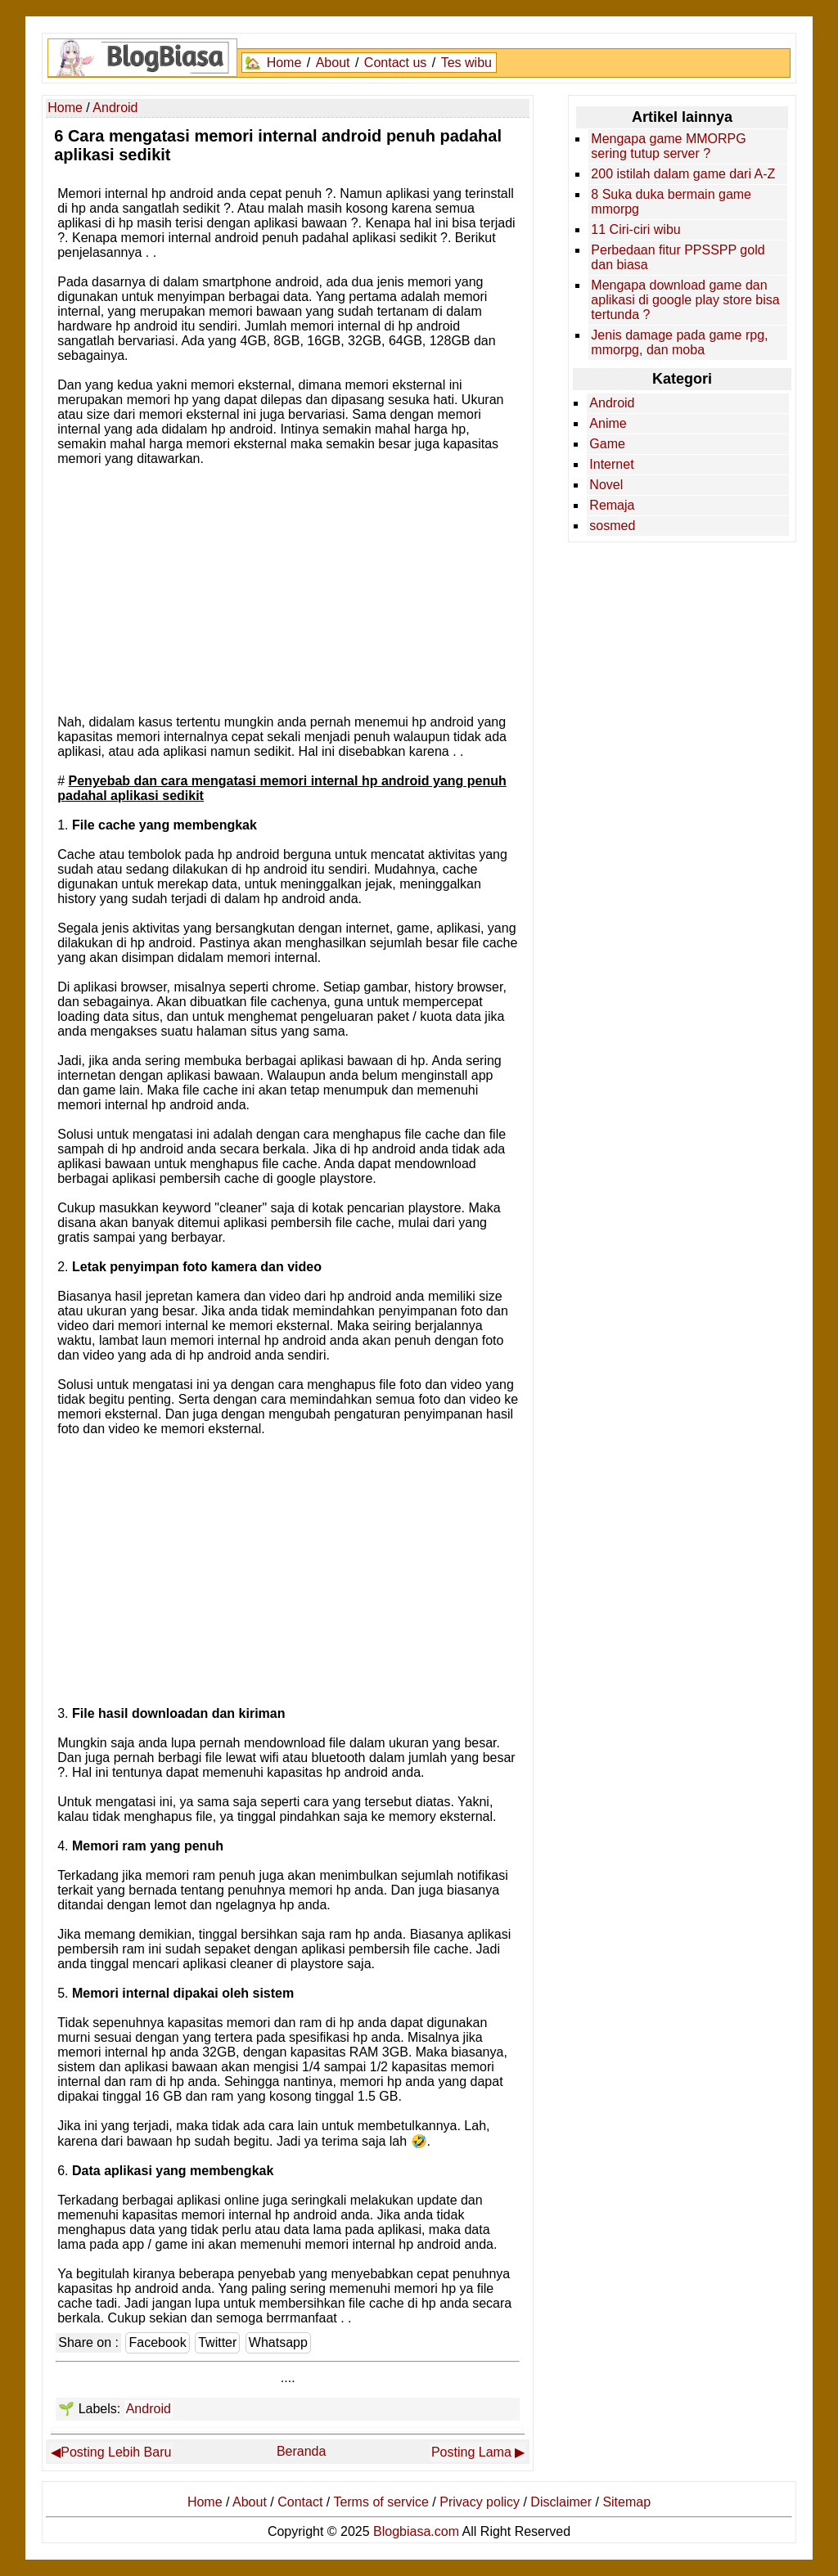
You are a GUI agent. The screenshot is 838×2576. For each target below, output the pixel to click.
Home (284, 63)
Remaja (611, 505)
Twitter (217, 2342)
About (333, 63)
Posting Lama (471, 2452)
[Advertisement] (288, 589)
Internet (611, 464)
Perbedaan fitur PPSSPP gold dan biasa (677, 257)
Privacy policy (479, 2502)
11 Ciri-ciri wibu (635, 229)
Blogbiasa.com (416, 2531)
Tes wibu (466, 63)
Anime (607, 423)
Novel (606, 485)
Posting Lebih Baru (116, 2452)
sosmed (612, 526)
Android (148, 2409)
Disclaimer (561, 2502)
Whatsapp (278, 2342)
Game (607, 444)
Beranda (302, 2451)
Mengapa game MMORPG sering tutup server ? (668, 146)
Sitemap (626, 2502)
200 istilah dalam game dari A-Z (683, 174)
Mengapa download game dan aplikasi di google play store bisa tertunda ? (685, 299)
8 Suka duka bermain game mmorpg (671, 201)
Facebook (157, 2342)
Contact (299, 2502)
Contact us (395, 63)
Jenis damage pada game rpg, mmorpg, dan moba (679, 342)
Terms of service (380, 2502)
